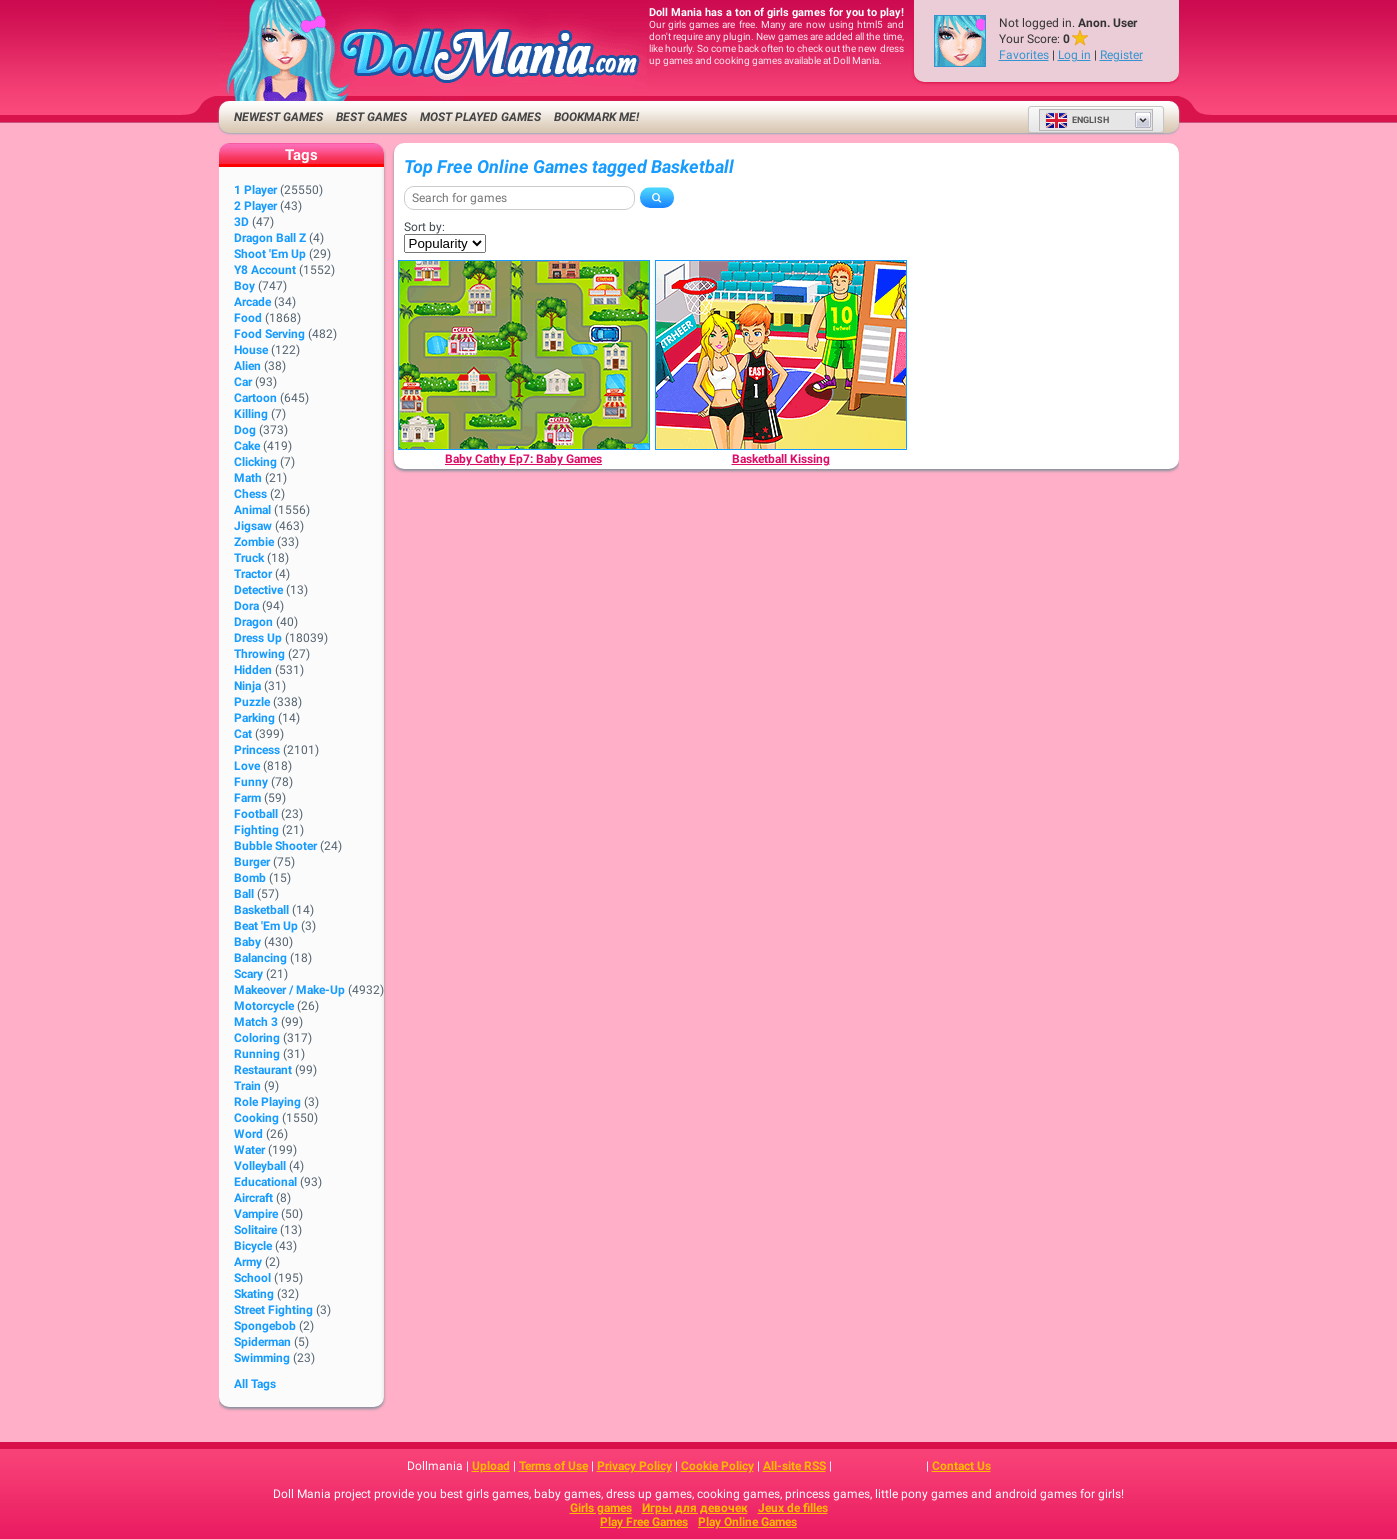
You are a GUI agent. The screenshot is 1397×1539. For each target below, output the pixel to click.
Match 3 (256, 1022)
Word (248, 1134)
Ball (244, 894)
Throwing (259, 654)
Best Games (371, 117)
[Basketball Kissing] (781, 355)
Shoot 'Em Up (270, 254)
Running (257, 1054)
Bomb (250, 878)
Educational (265, 1182)
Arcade (252, 302)
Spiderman (262, 1342)
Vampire (256, 1214)
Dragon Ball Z (270, 238)
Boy (244, 286)
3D (241, 222)
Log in (1074, 55)
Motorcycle (264, 1006)
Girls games (601, 1508)
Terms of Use (553, 1466)
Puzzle (252, 702)
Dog (245, 430)
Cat (243, 734)
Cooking (256, 1118)
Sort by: (424, 227)
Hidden (253, 670)
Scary (248, 974)
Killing (251, 414)
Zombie (254, 542)
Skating (254, 1294)
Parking (254, 718)
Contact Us (961, 1466)
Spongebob (265, 1326)
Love (247, 766)
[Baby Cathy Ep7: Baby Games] (524, 355)
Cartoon (255, 398)
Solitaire (255, 1230)
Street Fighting (273, 1310)
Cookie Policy (717, 1466)
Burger (252, 862)
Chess (250, 494)
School (252, 1278)
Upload (491, 1466)
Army (248, 1262)
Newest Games (278, 117)
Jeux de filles (793, 1508)
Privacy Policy (634, 1466)
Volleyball (260, 1166)
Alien (247, 366)
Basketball (261, 910)
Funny (251, 782)
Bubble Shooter (275, 846)
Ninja (247, 686)
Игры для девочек (695, 1508)
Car (243, 382)
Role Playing (267, 1102)
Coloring (257, 1038)
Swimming (262, 1358)
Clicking (255, 462)
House (251, 350)
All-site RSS (794, 1466)
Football (256, 814)
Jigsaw (253, 526)
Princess (257, 750)
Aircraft (253, 1198)
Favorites (1024, 55)
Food (248, 318)
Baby (247, 942)
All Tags (255, 1384)
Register (1121, 55)
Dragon (253, 622)
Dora (246, 606)
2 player (255, 206)
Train (247, 1086)
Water (249, 1150)
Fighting (256, 830)
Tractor (253, 574)
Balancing (260, 958)
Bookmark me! (596, 117)
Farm (247, 798)
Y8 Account (265, 270)
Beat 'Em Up (266, 926)
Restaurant (263, 1070)
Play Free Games (644, 1522)
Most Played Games (480, 117)
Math (248, 478)
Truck (249, 558)
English (1077, 120)
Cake (247, 446)
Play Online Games (747, 1522)
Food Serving (269, 334)
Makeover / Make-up (289, 990)
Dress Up (258, 638)
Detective (258, 590)
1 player (255, 190)
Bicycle (253, 1246)
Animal (252, 510)
